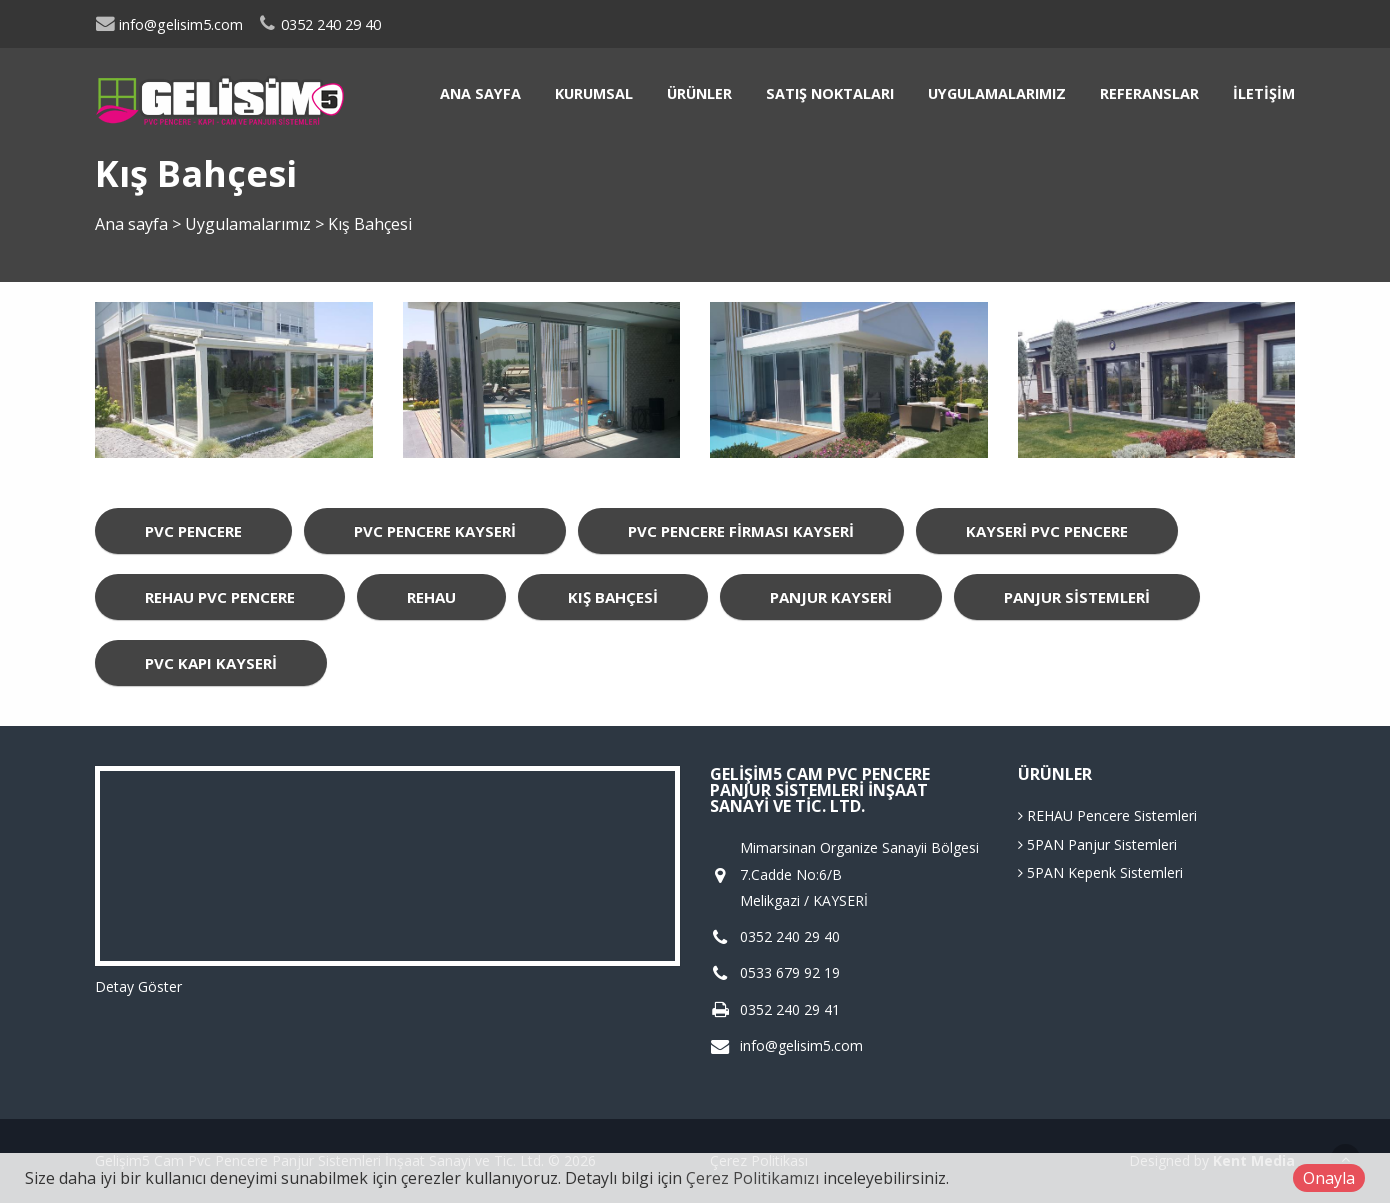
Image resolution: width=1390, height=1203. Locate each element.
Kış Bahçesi (613, 597)
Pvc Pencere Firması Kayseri (741, 531)
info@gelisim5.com (169, 24)
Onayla (1329, 1178)
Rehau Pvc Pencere (220, 597)
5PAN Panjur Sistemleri (1097, 844)
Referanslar (1149, 93)
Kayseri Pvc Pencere (1047, 531)
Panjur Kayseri (831, 597)
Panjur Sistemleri (1077, 597)
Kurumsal (594, 93)
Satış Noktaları (830, 93)
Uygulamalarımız (997, 93)
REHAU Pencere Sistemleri (1107, 815)
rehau (431, 597)
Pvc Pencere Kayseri (435, 531)
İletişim (1264, 93)
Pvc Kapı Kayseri (211, 663)
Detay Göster (138, 986)
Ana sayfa (480, 93)
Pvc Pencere (193, 531)
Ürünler (699, 93)
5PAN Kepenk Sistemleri (1100, 872)
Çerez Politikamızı (752, 1178)
